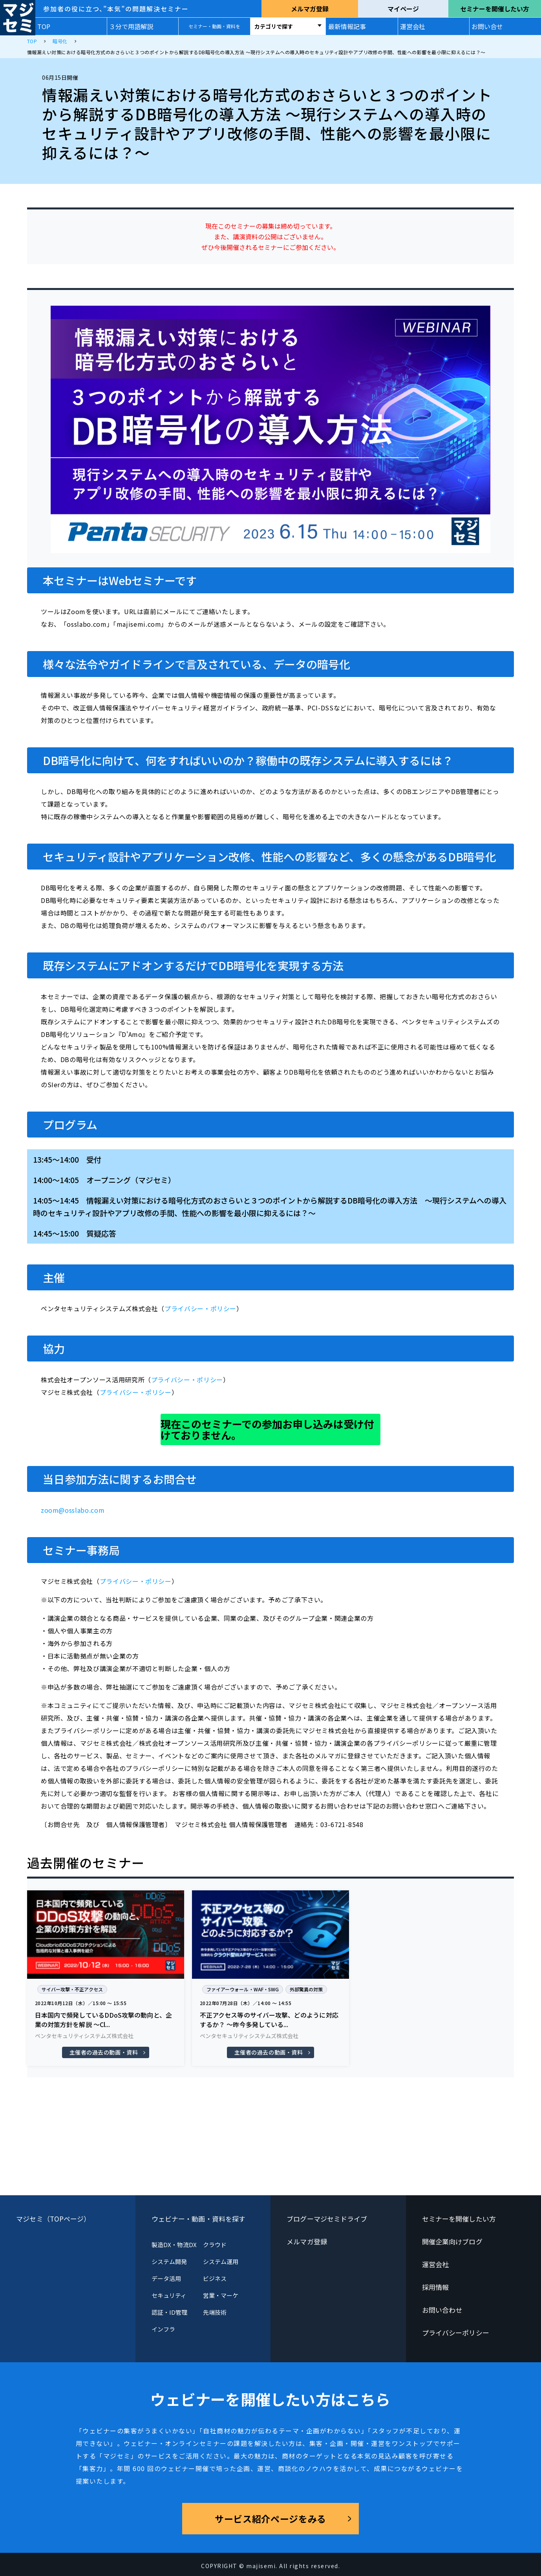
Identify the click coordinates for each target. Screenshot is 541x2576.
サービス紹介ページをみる (270, 2518)
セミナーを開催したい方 (494, 8)
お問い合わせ (442, 2310)
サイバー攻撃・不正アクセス (72, 1989)
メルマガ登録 (310, 8)
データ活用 (166, 2278)
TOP (43, 26)
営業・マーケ (220, 2295)
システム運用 (220, 2261)
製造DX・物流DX (174, 2244)
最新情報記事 (347, 26)
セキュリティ (169, 2295)
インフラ (163, 2329)
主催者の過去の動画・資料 (103, 2052)
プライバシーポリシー (455, 2332)
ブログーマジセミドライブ (327, 2219)
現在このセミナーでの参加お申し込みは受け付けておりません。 (267, 1429)
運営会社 (412, 26)
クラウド (215, 2244)
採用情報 (435, 2287)
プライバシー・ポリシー (200, 1308)
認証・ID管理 (170, 2312)
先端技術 (215, 2312)
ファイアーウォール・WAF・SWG (243, 1989)
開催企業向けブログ (452, 2241)
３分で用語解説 (131, 26)
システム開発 (169, 2261)
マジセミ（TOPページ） (53, 2219)
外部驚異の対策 (306, 1989)
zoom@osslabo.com (72, 1510)
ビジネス (215, 2278)
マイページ (403, 8)
